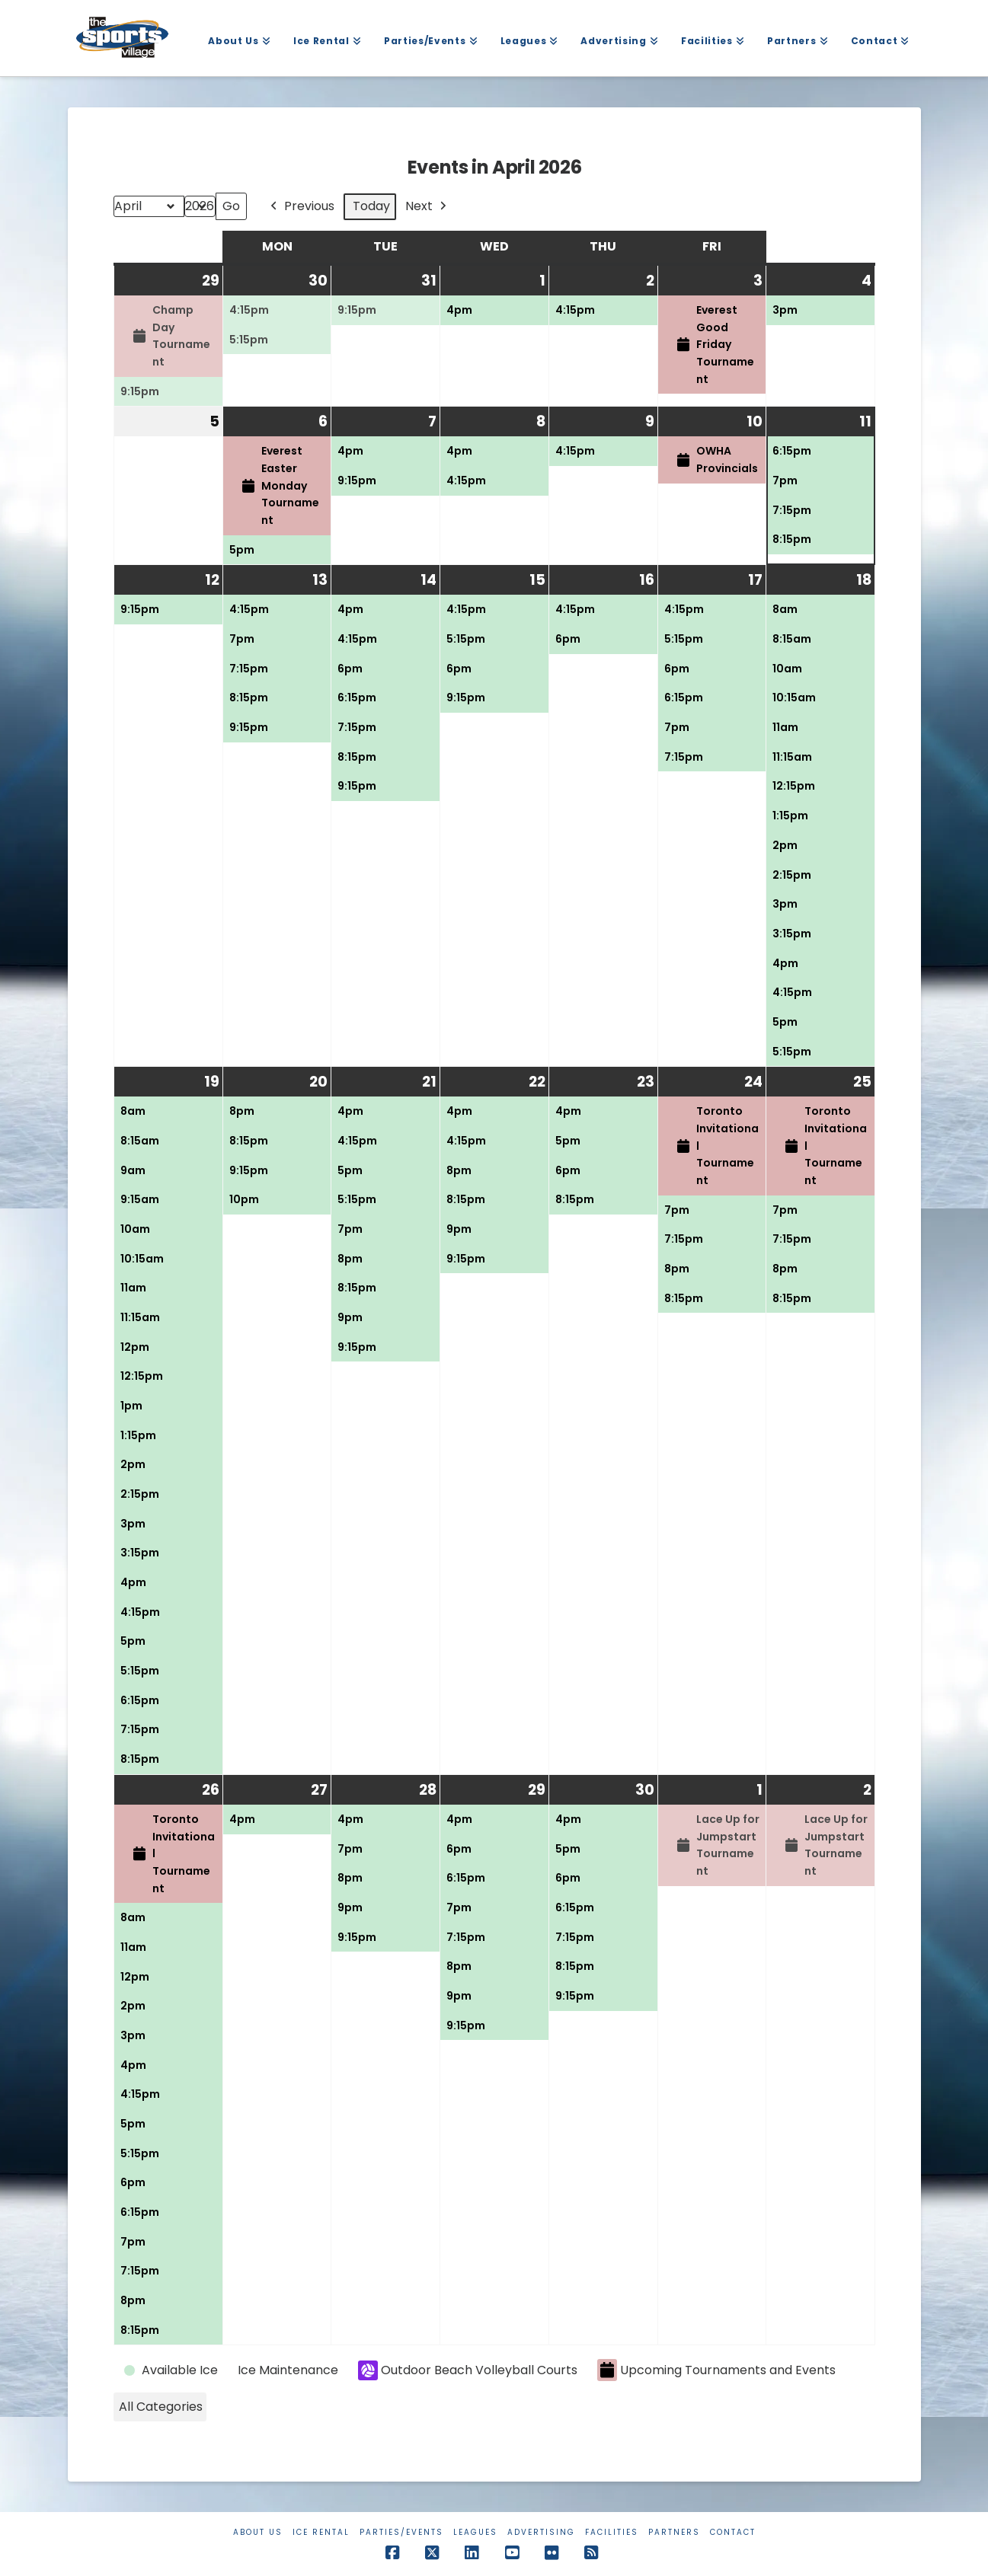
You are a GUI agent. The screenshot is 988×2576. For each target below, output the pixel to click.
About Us (258, 2532)
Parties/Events (401, 2532)
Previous (300, 206)
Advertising (541, 2532)
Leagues (475, 2532)
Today (371, 206)
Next (427, 206)
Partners (674, 2532)
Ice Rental (321, 2532)
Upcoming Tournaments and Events (716, 2370)
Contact (733, 2532)
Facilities (611, 2532)
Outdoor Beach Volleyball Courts (467, 2370)
